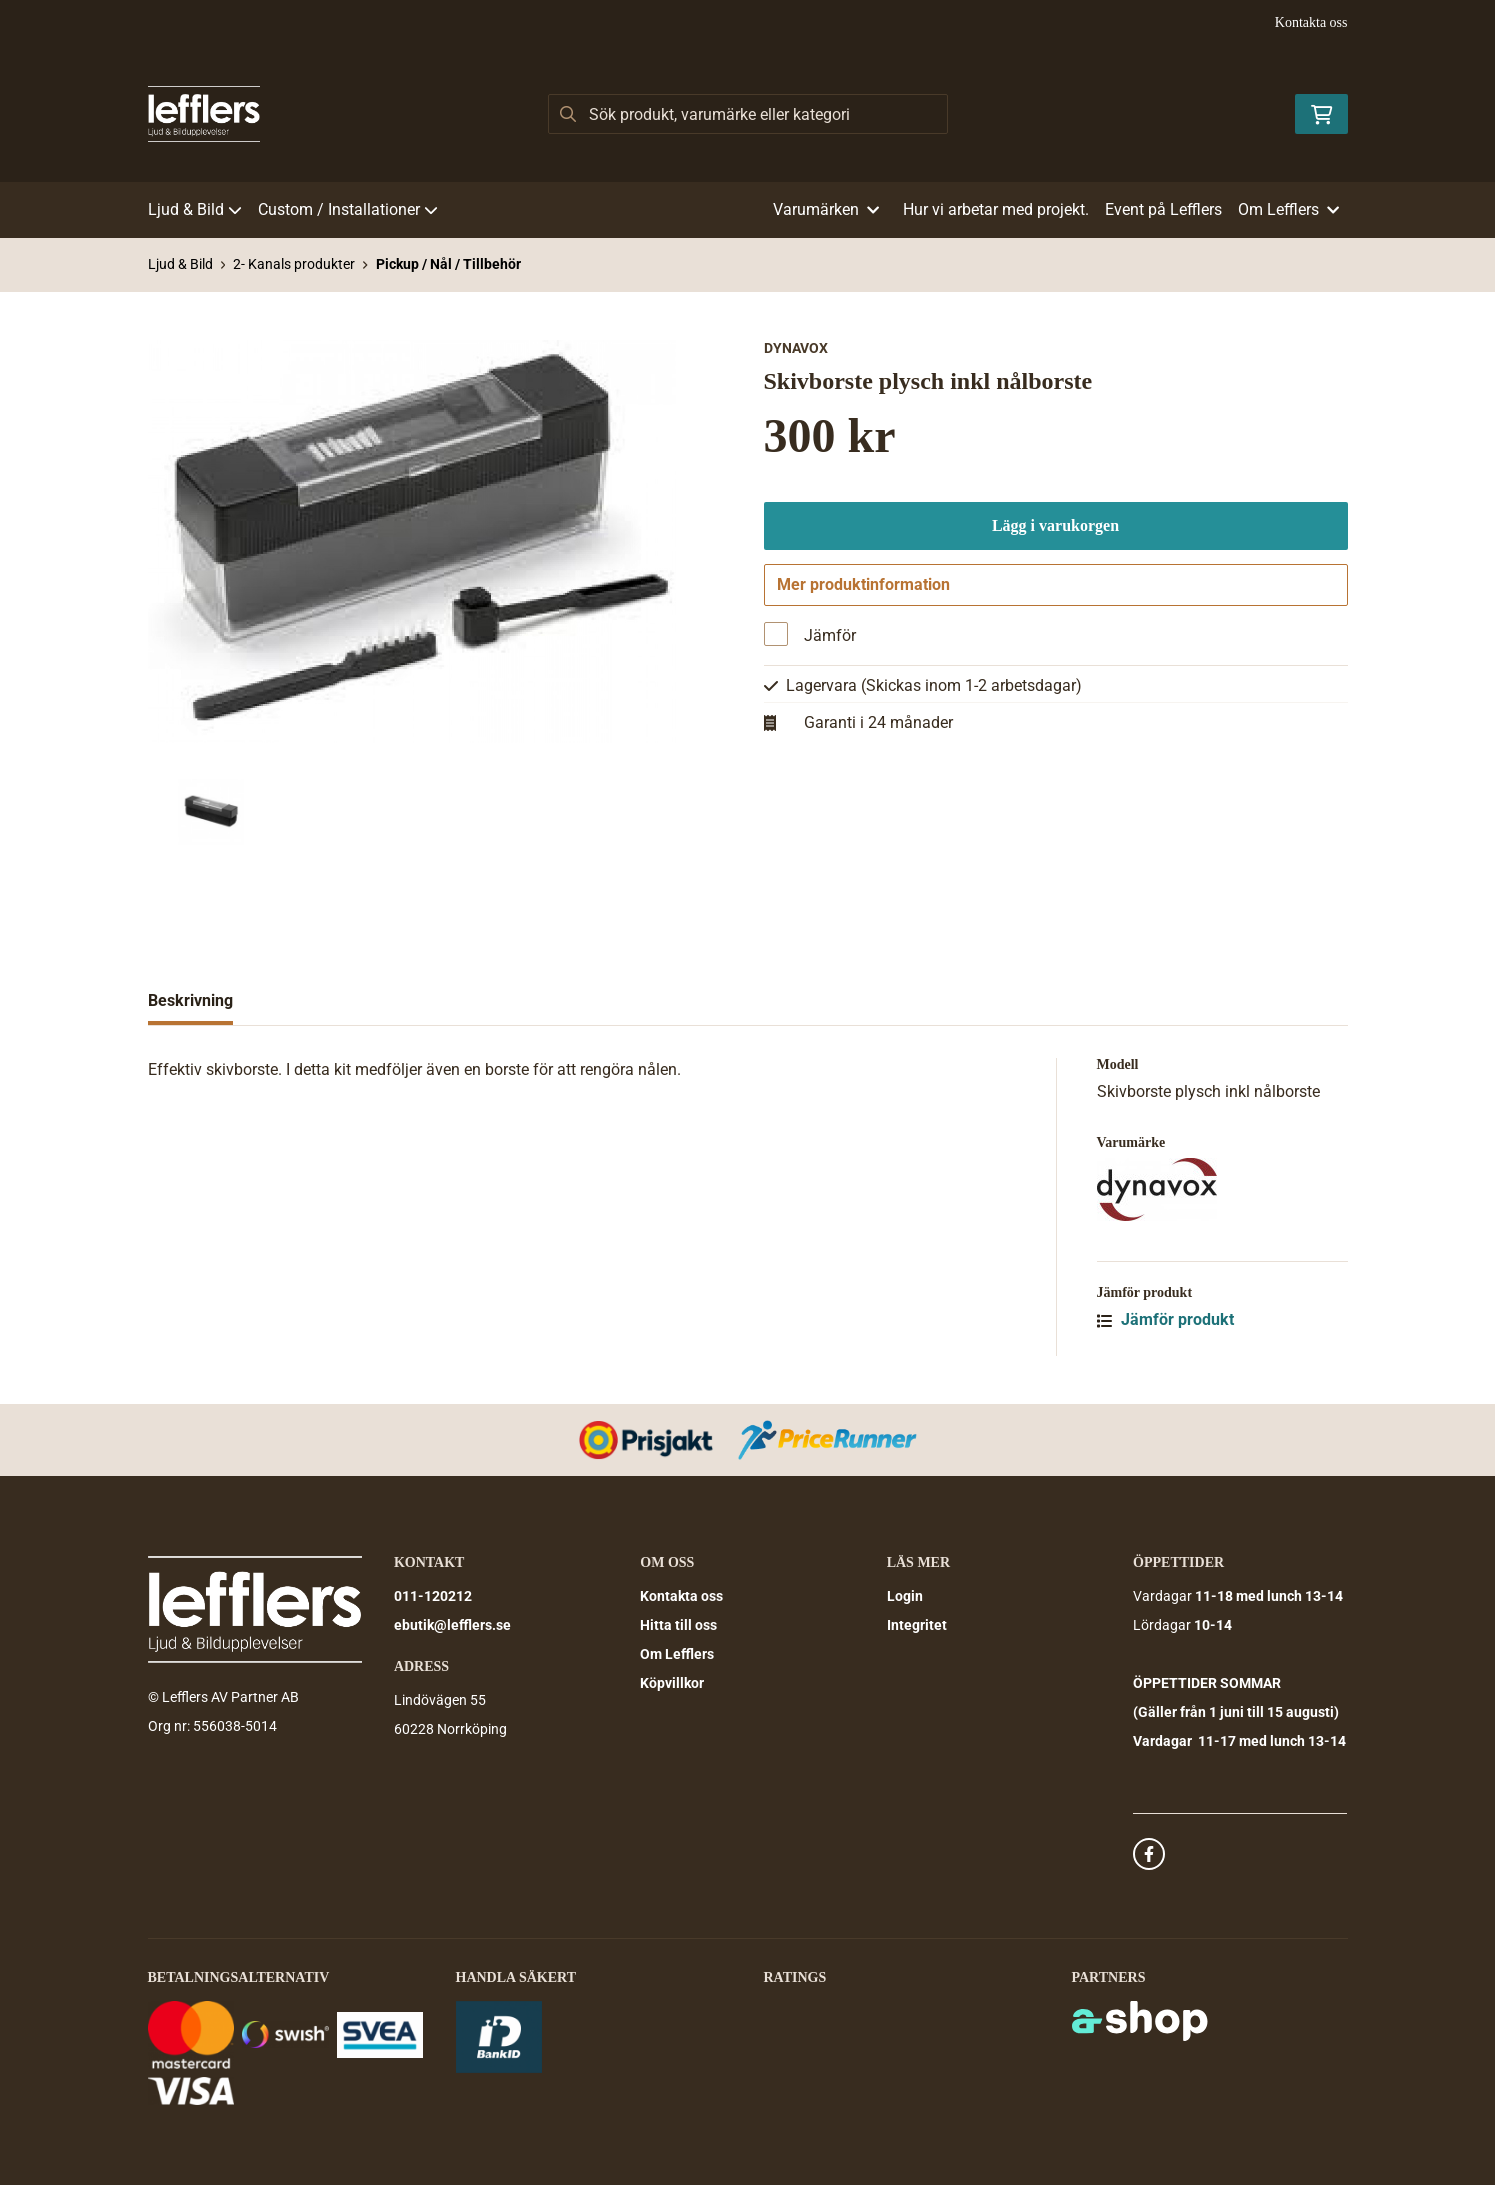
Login (905, 1596)
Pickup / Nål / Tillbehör (448, 264)
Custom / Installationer (348, 209)
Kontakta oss (1311, 22)
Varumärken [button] (826, 209)
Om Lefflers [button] (1288, 209)
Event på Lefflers (1163, 209)
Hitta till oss (678, 1625)
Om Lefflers (677, 1654)
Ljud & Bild (195, 209)
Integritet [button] (917, 1625)
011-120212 (433, 1596)
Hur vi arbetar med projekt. (996, 209)
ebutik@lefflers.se (452, 1625)
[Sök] (748, 114)
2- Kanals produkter (294, 264)
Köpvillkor (672, 1683)
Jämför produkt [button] (1165, 1319)
